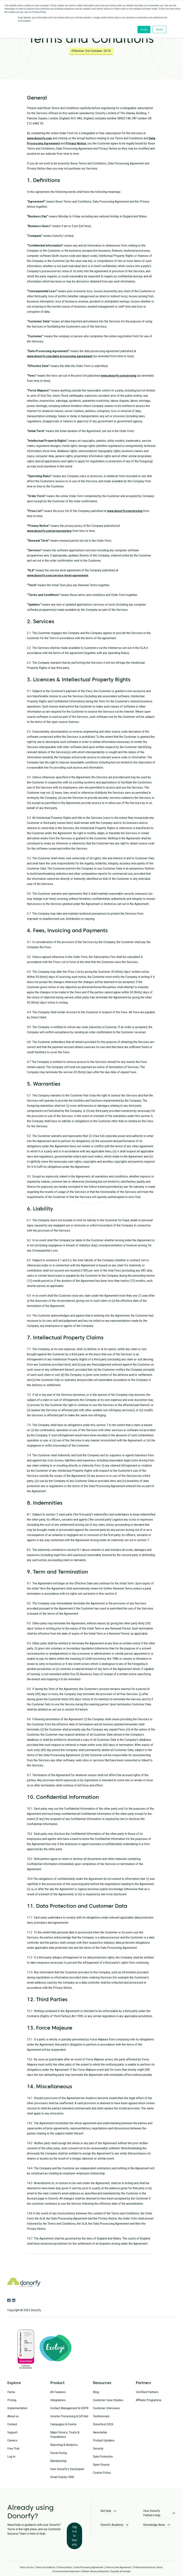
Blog (96, 2392)
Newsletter (100, 2432)
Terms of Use (26, 2567)
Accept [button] (144, 29)
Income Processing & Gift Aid (69, 2416)
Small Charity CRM (62, 2477)
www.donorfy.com (39, 138)
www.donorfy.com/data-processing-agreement (59, 356)
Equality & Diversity (120, 2571)
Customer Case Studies (108, 2400)
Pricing (11, 2400)
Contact (12, 2424)
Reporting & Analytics (64, 2445)
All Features (58, 2392)
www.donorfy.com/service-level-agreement (57, 575)
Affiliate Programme (148, 2400)
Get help (108, 2511)
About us (13, 2416)
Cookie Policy (102, 2472)
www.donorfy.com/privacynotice (49, 531)
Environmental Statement (67, 2571)
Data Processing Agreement (89, 2567)
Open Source (101, 2464)
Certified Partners (147, 2392)
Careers (12, 2440)
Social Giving (58, 2453)
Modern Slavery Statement (95, 2571)
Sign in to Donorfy (74, 2535)
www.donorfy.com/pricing (118, 375)
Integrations (58, 2400)
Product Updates (104, 2440)
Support (12, 2432)
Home (11, 2392)
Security (98, 2448)
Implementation (17, 2408)
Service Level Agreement (118, 2567)
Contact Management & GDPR (69, 2408)
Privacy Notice (76, 143)
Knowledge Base (156, 2525)
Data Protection (103, 2456)
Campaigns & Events (63, 2424)
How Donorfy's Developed (67, 2469)
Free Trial (13, 2448)
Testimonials (101, 2416)
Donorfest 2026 (103, 2424)
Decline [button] (159, 29)
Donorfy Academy (114, 2525)
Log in (11, 2456)
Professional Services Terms (148, 2567)
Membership (58, 2461)
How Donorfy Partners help (159, 2513)
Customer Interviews (106, 2408)
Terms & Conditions (45, 2567)
